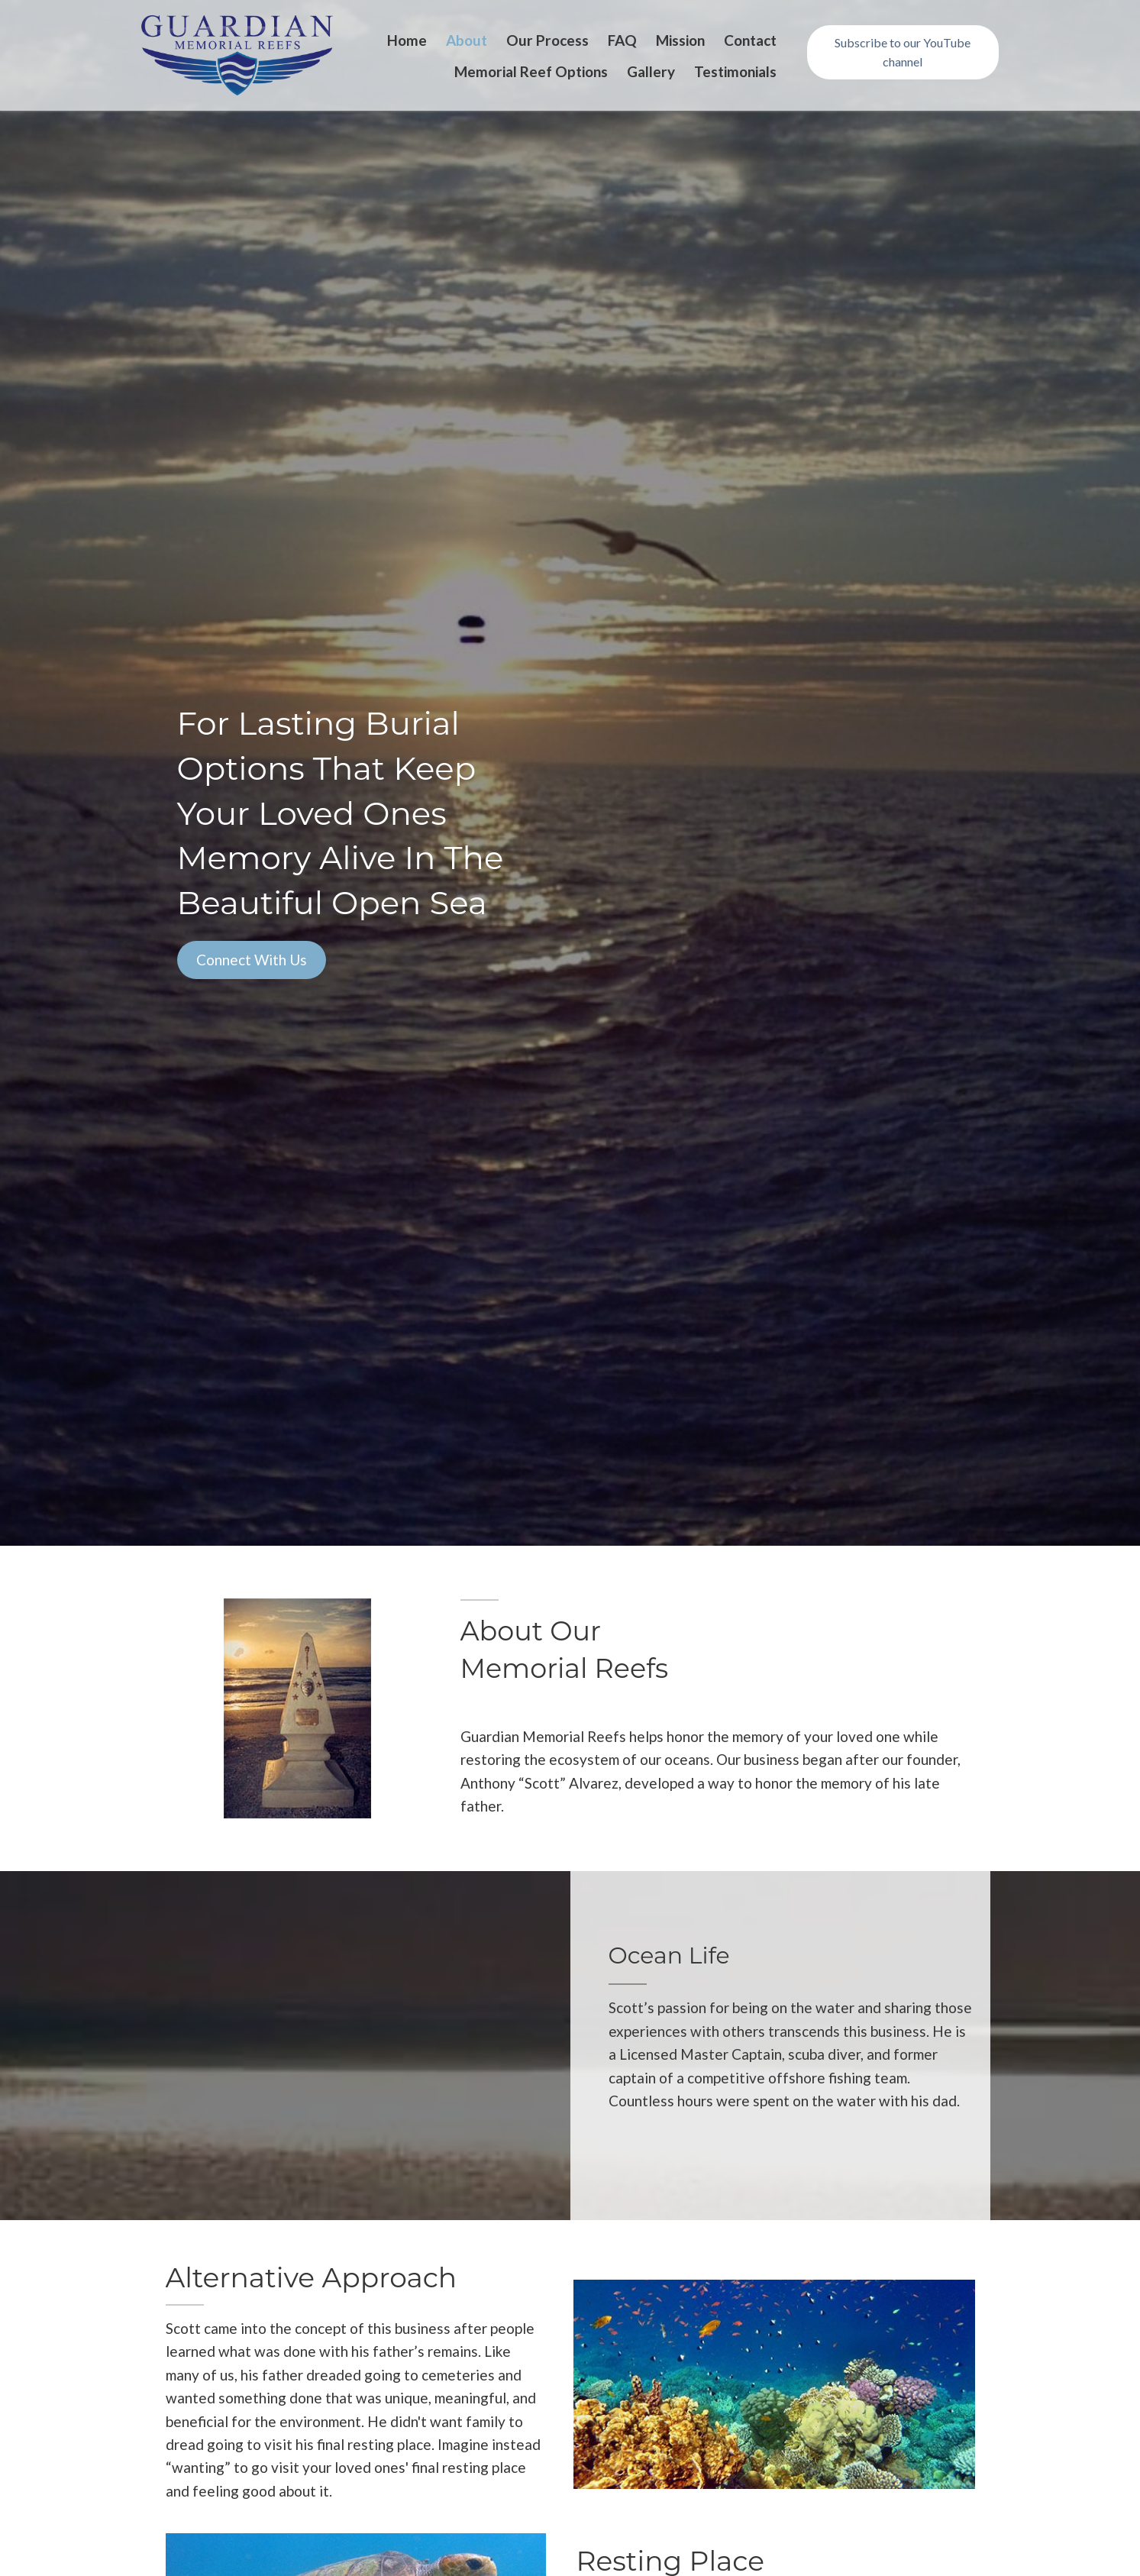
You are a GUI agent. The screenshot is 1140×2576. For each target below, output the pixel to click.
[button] (903, 52)
